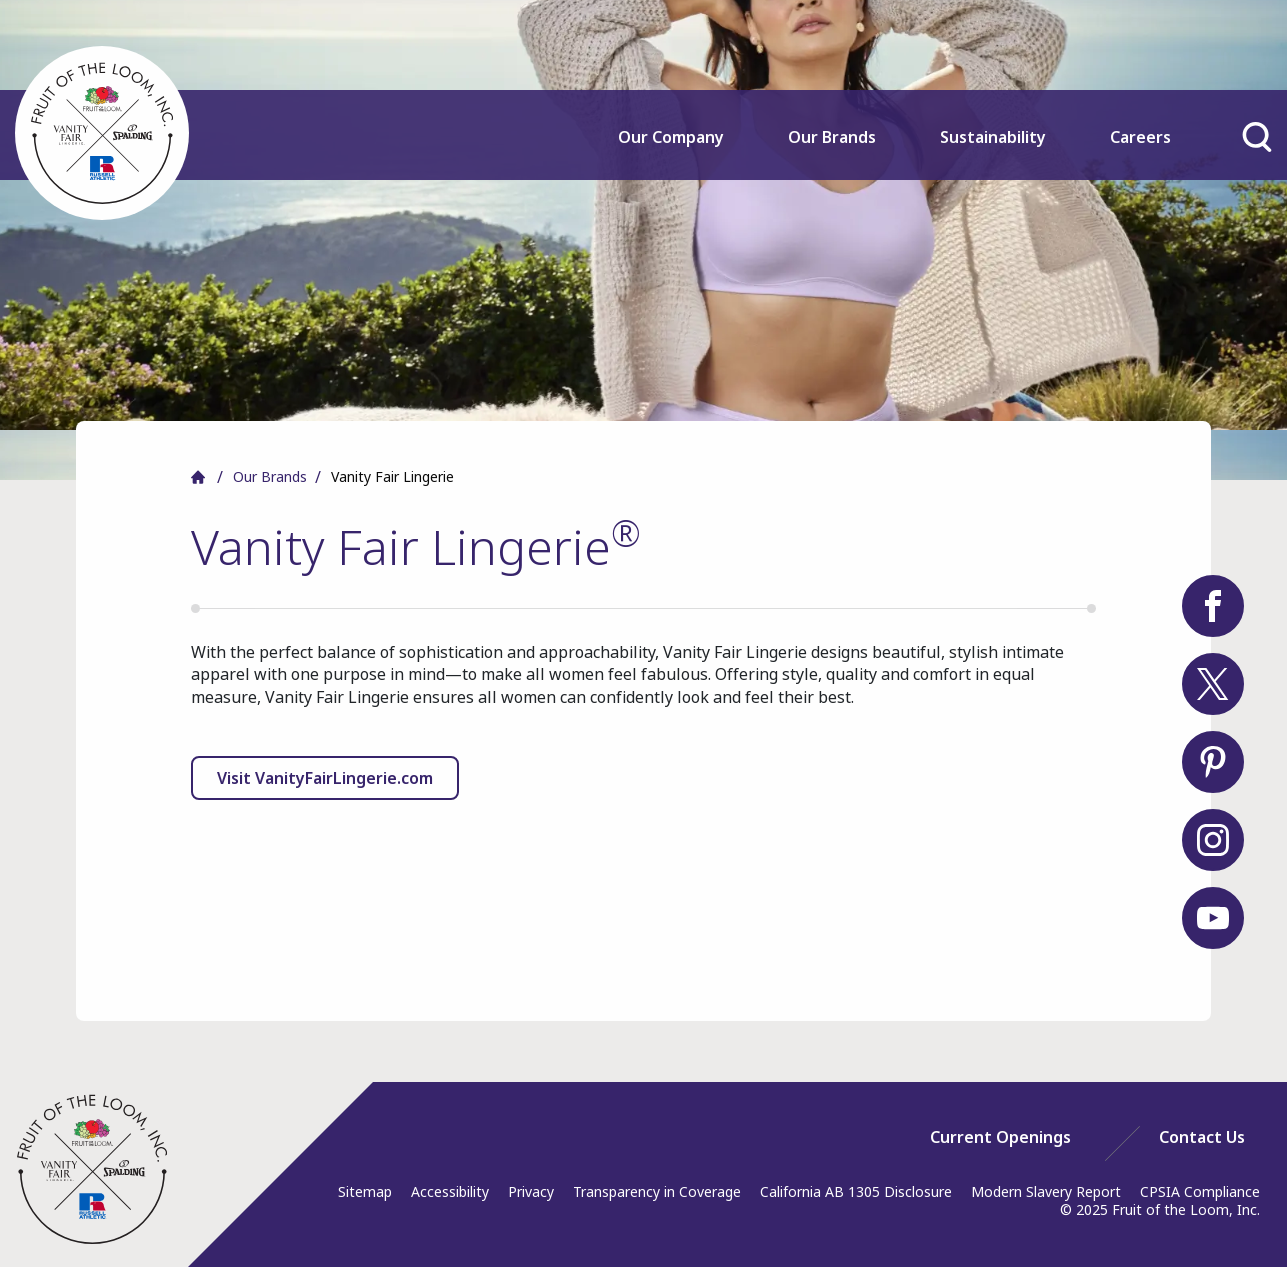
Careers (1140, 137)
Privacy (531, 1191)
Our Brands (832, 137)
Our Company (671, 137)
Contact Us (1202, 1137)
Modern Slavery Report (1046, 1191)
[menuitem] (672, 151)
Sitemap (365, 1191)
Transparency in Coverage (657, 1191)
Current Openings (1000, 1137)
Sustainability (993, 137)
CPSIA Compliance (1200, 1191)
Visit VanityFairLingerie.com (325, 778)
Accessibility (450, 1191)
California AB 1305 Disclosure (856, 1191)
